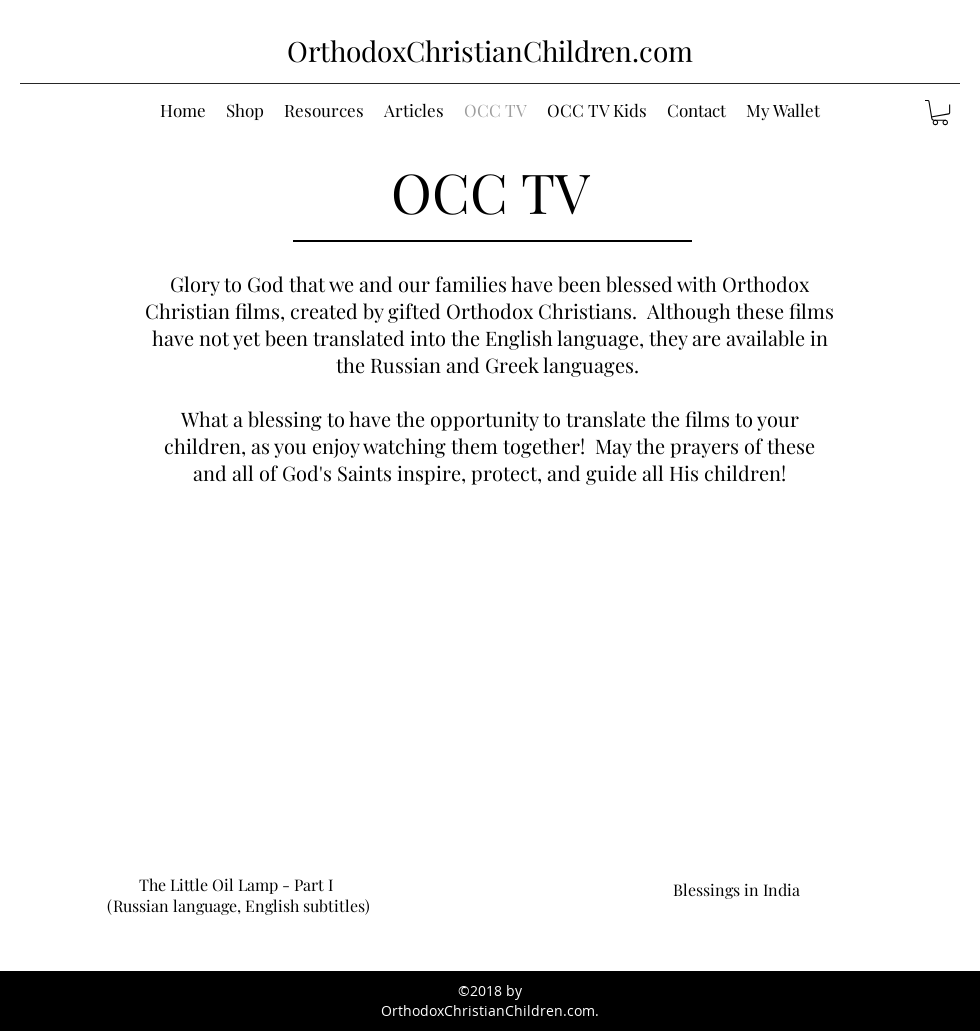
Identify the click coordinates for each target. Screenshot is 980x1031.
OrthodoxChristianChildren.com (490, 50)
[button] (940, 112)
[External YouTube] (235, 724)
